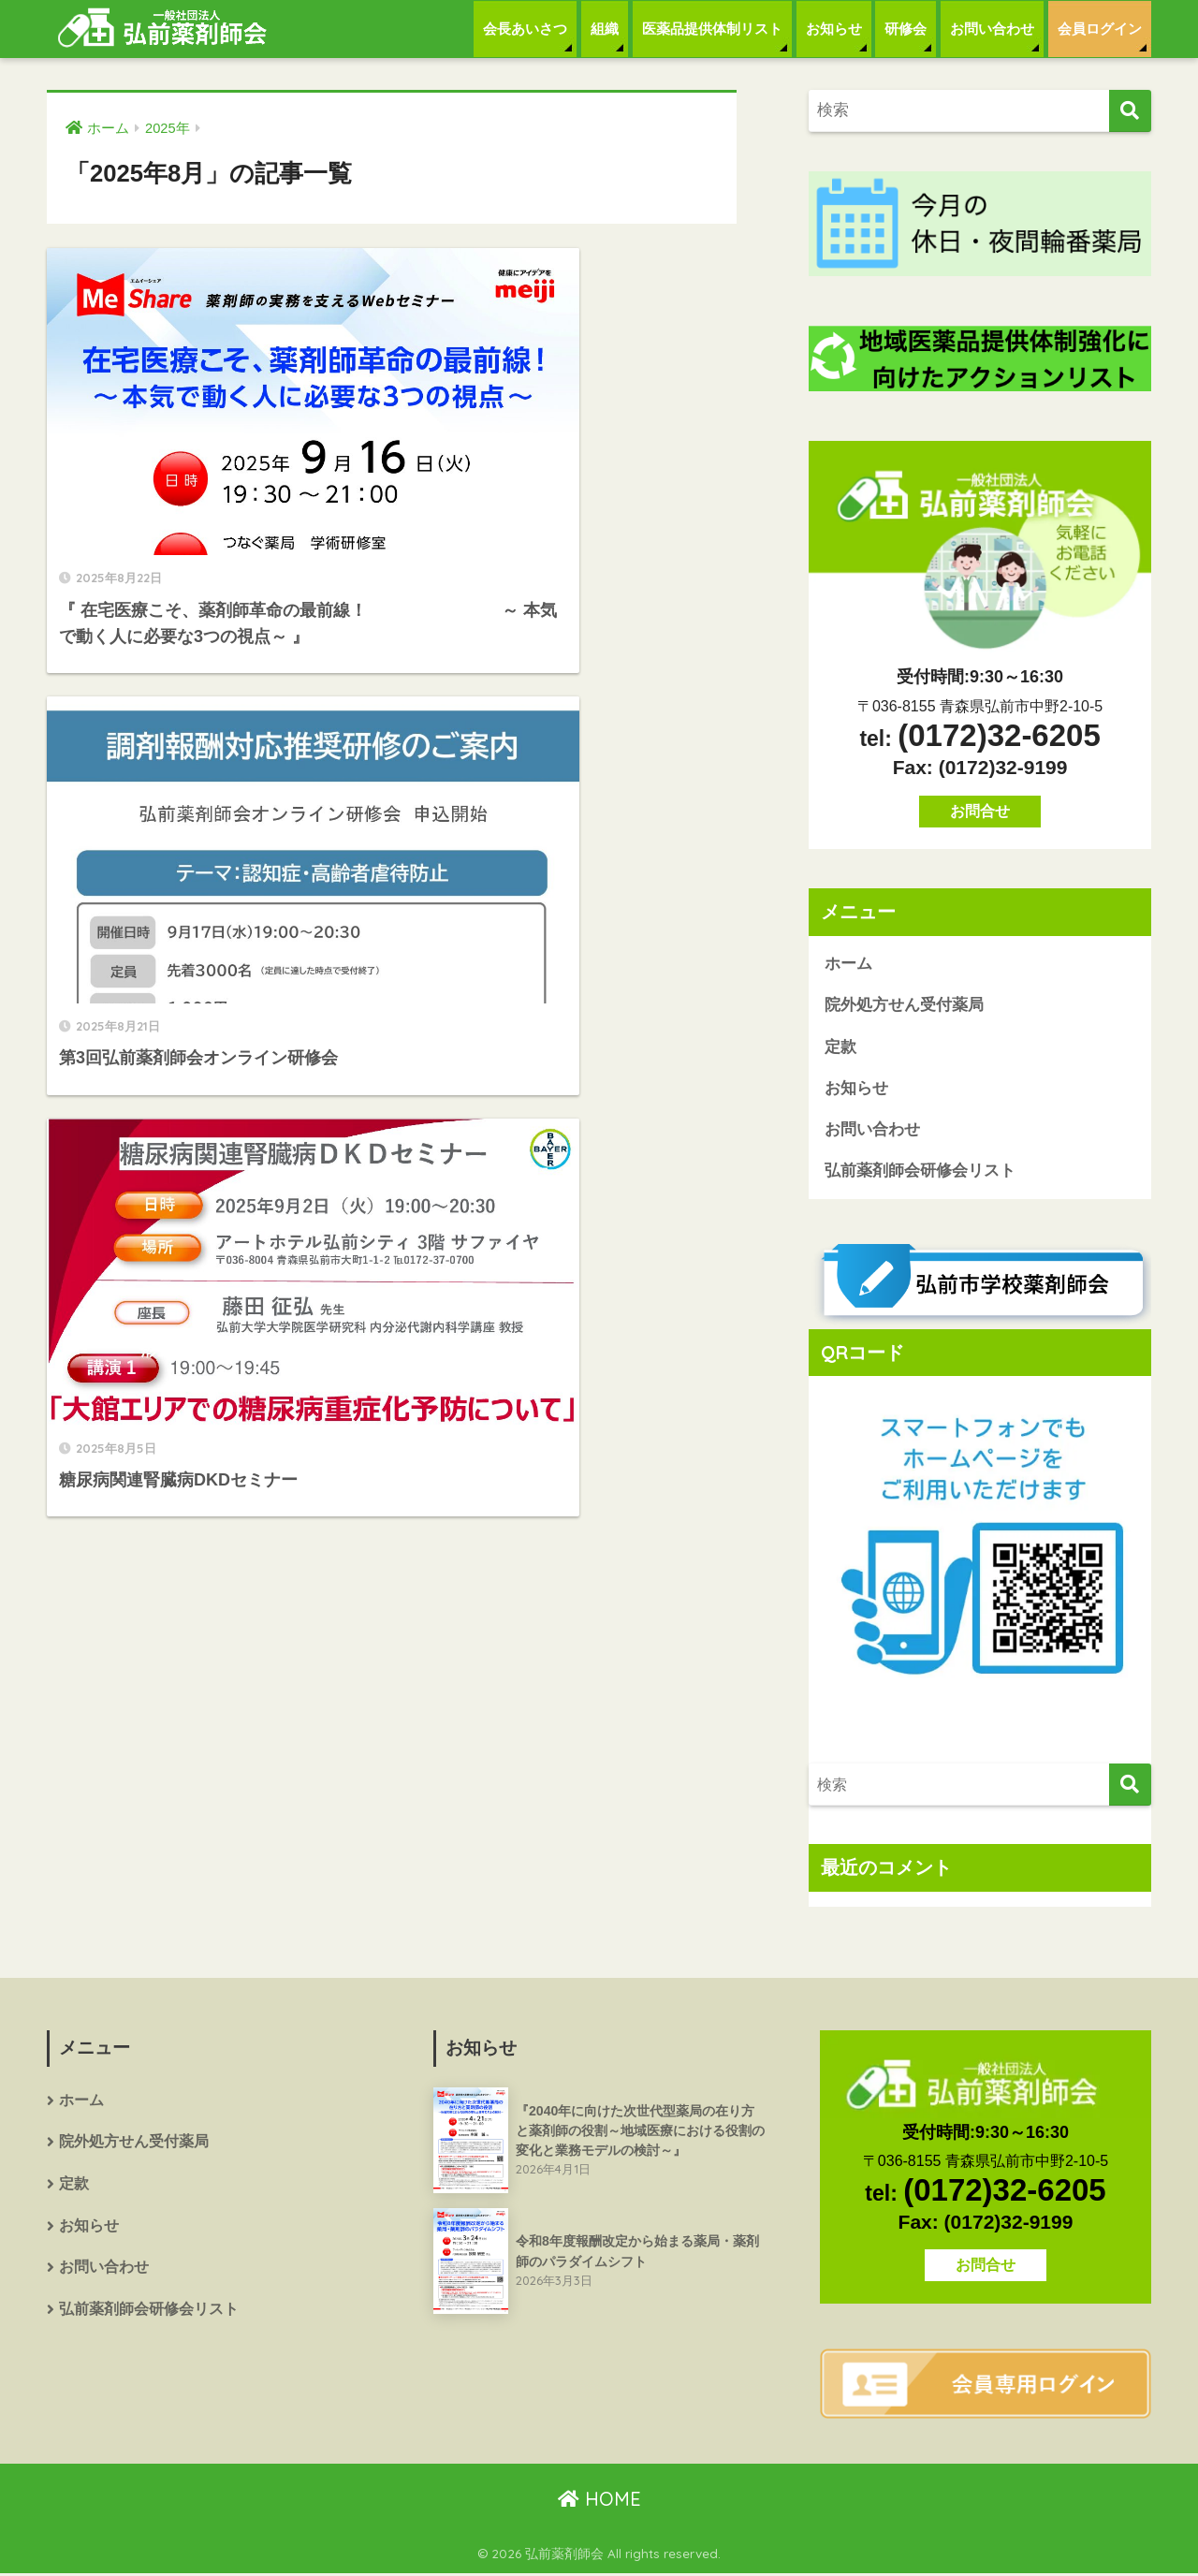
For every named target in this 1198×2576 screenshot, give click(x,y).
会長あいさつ (525, 29)
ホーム (848, 964)
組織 (605, 29)
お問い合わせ (992, 29)
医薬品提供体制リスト (712, 29)
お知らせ (834, 29)
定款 (840, 1048)
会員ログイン (1100, 29)
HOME (599, 2500)
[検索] (1130, 111)
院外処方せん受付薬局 (904, 1006)
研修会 (905, 29)
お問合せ (980, 811)
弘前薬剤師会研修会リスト (920, 1173)
